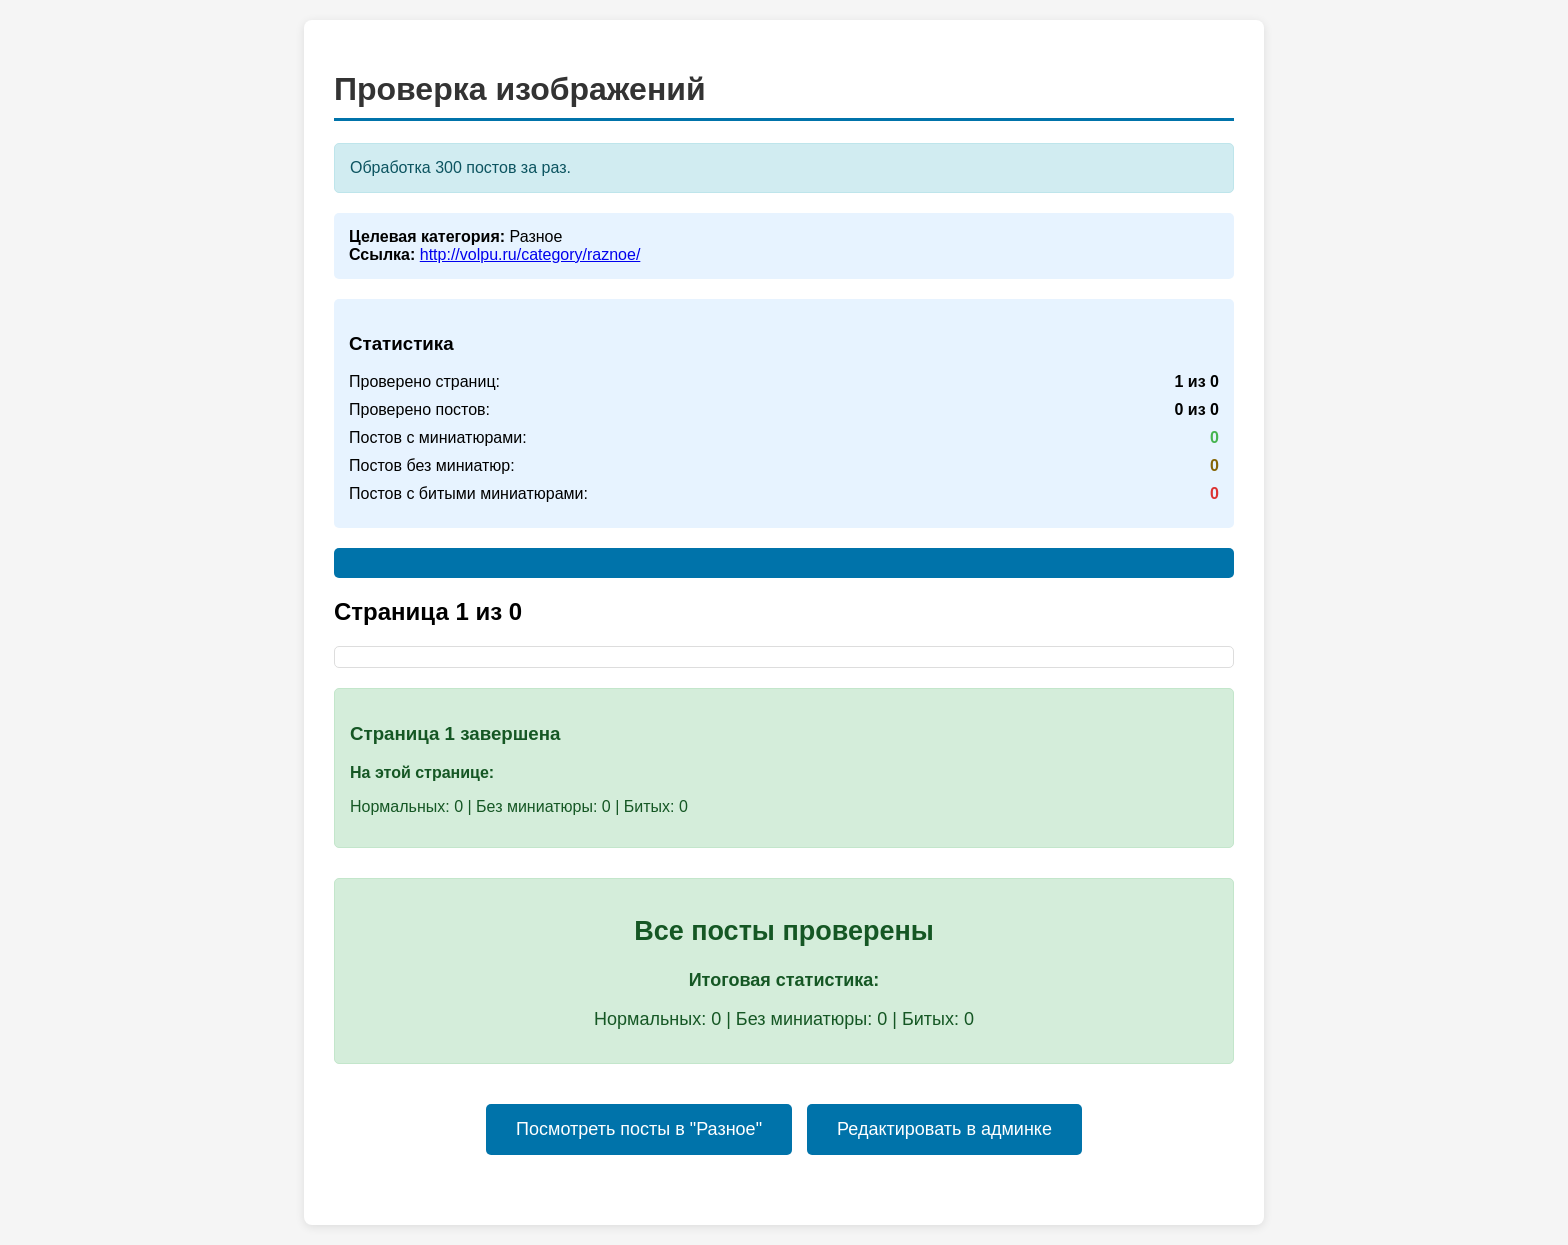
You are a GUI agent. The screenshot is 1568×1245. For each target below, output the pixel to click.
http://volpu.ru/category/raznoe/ (530, 254)
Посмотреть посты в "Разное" (639, 1129)
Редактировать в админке (944, 1129)
